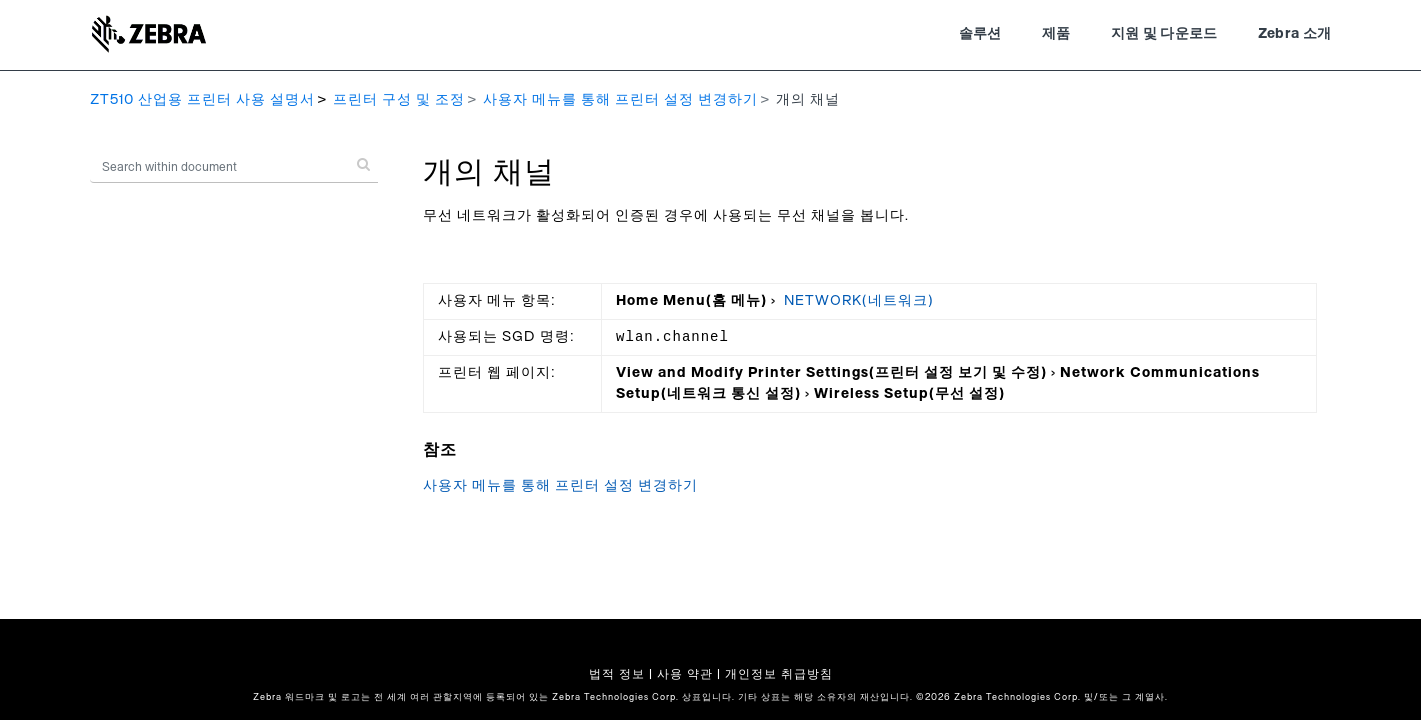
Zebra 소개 (1295, 34)
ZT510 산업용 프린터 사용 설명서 (202, 100)
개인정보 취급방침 (779, 674)
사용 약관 (685, 674)
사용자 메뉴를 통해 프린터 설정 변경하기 (620, 100)
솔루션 (980, 34)
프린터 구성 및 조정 (399, 100)
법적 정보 (617, 674)
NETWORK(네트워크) (859, 301)
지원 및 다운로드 (1164, 34)
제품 (1056, 34)
